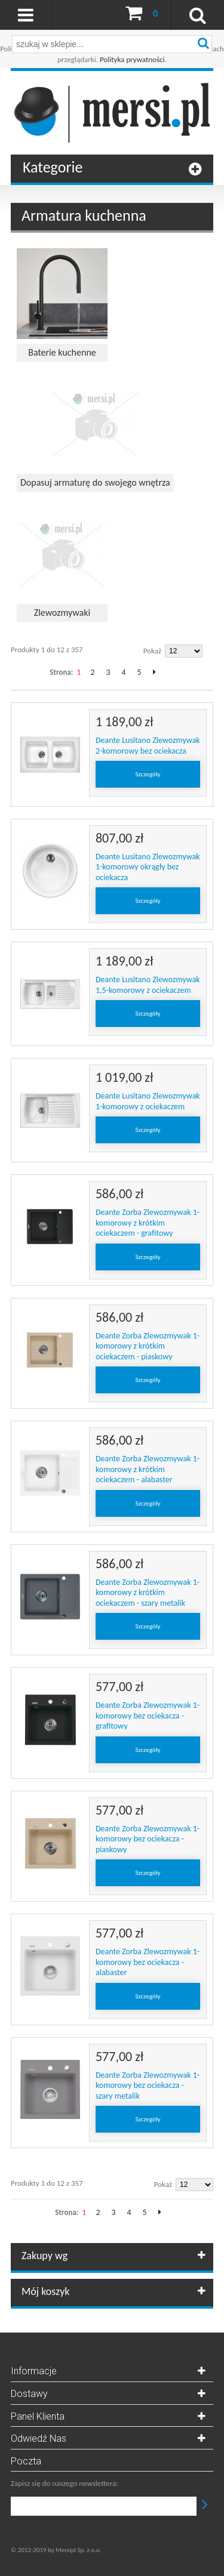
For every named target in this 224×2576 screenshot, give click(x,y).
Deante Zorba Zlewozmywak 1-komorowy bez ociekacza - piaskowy (148, 1839)
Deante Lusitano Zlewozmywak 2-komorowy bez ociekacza (148, 745)
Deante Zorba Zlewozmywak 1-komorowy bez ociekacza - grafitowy (148, 1715)
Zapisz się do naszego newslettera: (64, 2483)
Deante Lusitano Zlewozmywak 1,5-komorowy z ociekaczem (148, 984)
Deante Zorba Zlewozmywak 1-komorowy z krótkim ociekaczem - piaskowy (148, 1346)
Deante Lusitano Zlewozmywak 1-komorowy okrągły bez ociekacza (148, 867)
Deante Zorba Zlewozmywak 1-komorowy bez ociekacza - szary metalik (148, 2085)
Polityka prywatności (132, 59)
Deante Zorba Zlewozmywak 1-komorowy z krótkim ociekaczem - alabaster (148, 1469)
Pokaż (152, 650)
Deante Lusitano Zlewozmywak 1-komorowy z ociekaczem (148, 1101)
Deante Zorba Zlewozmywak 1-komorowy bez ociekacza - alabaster (148, 1961)
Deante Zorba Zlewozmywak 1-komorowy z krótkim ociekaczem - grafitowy (148, 1222)
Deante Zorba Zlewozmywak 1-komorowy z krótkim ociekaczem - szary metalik (148, 1592)
